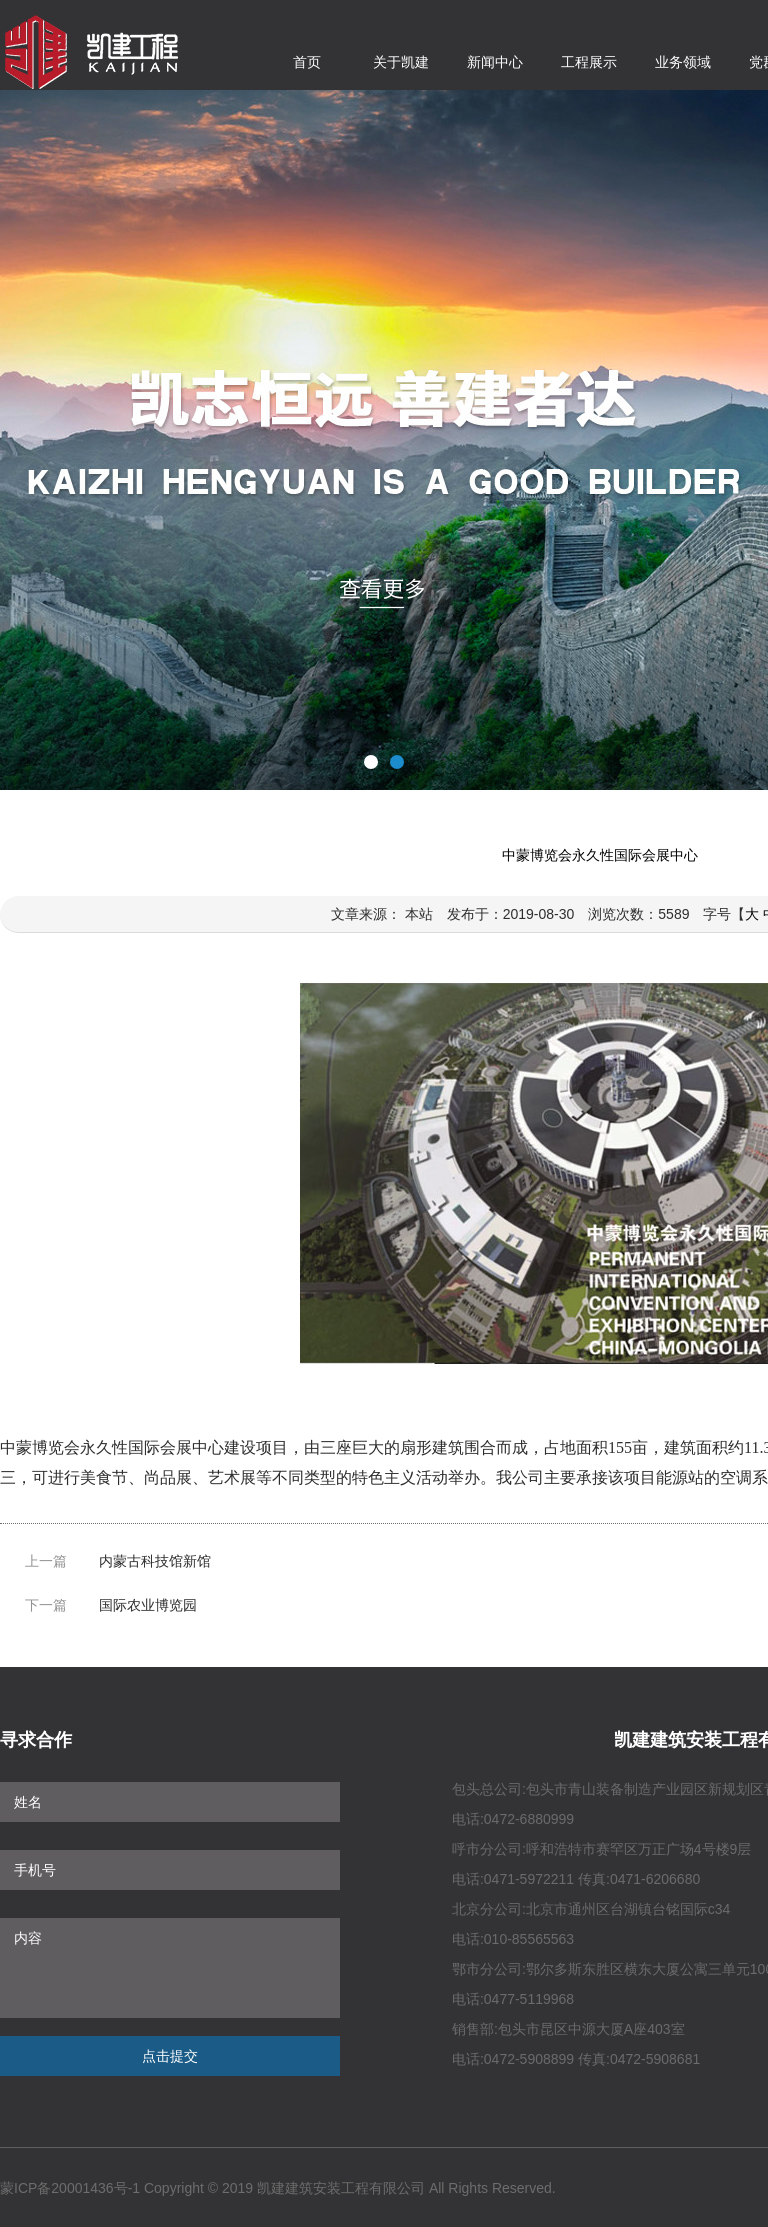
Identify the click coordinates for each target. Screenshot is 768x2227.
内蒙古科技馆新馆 (155, 1561)
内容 (170, 1968)
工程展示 (589, 62)
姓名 (170, 1802)
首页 (307, 62)
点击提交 (170, 2056)
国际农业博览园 (148, 1605)
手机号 (170, 1870)
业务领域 (683, 62)
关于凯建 (401, 62)
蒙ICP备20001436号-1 (70, 2188)
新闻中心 (495, 62)
